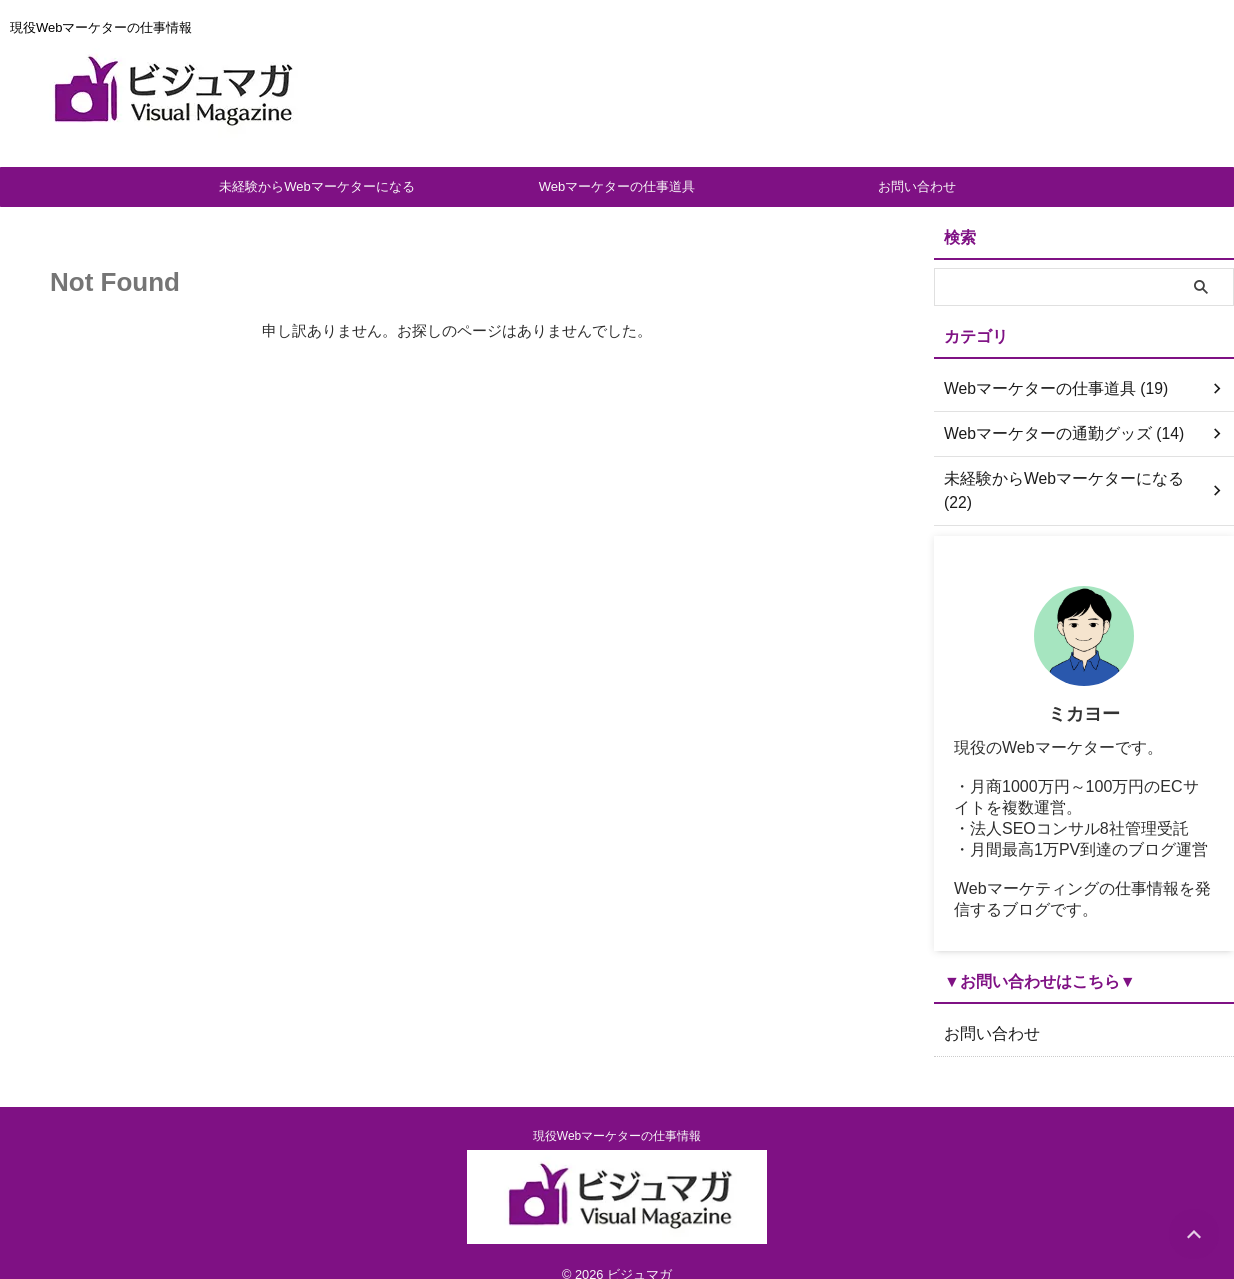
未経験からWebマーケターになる (317, 186)
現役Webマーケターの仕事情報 (617, 1112)
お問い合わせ (917, 186)
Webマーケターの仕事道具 (617, 186)
